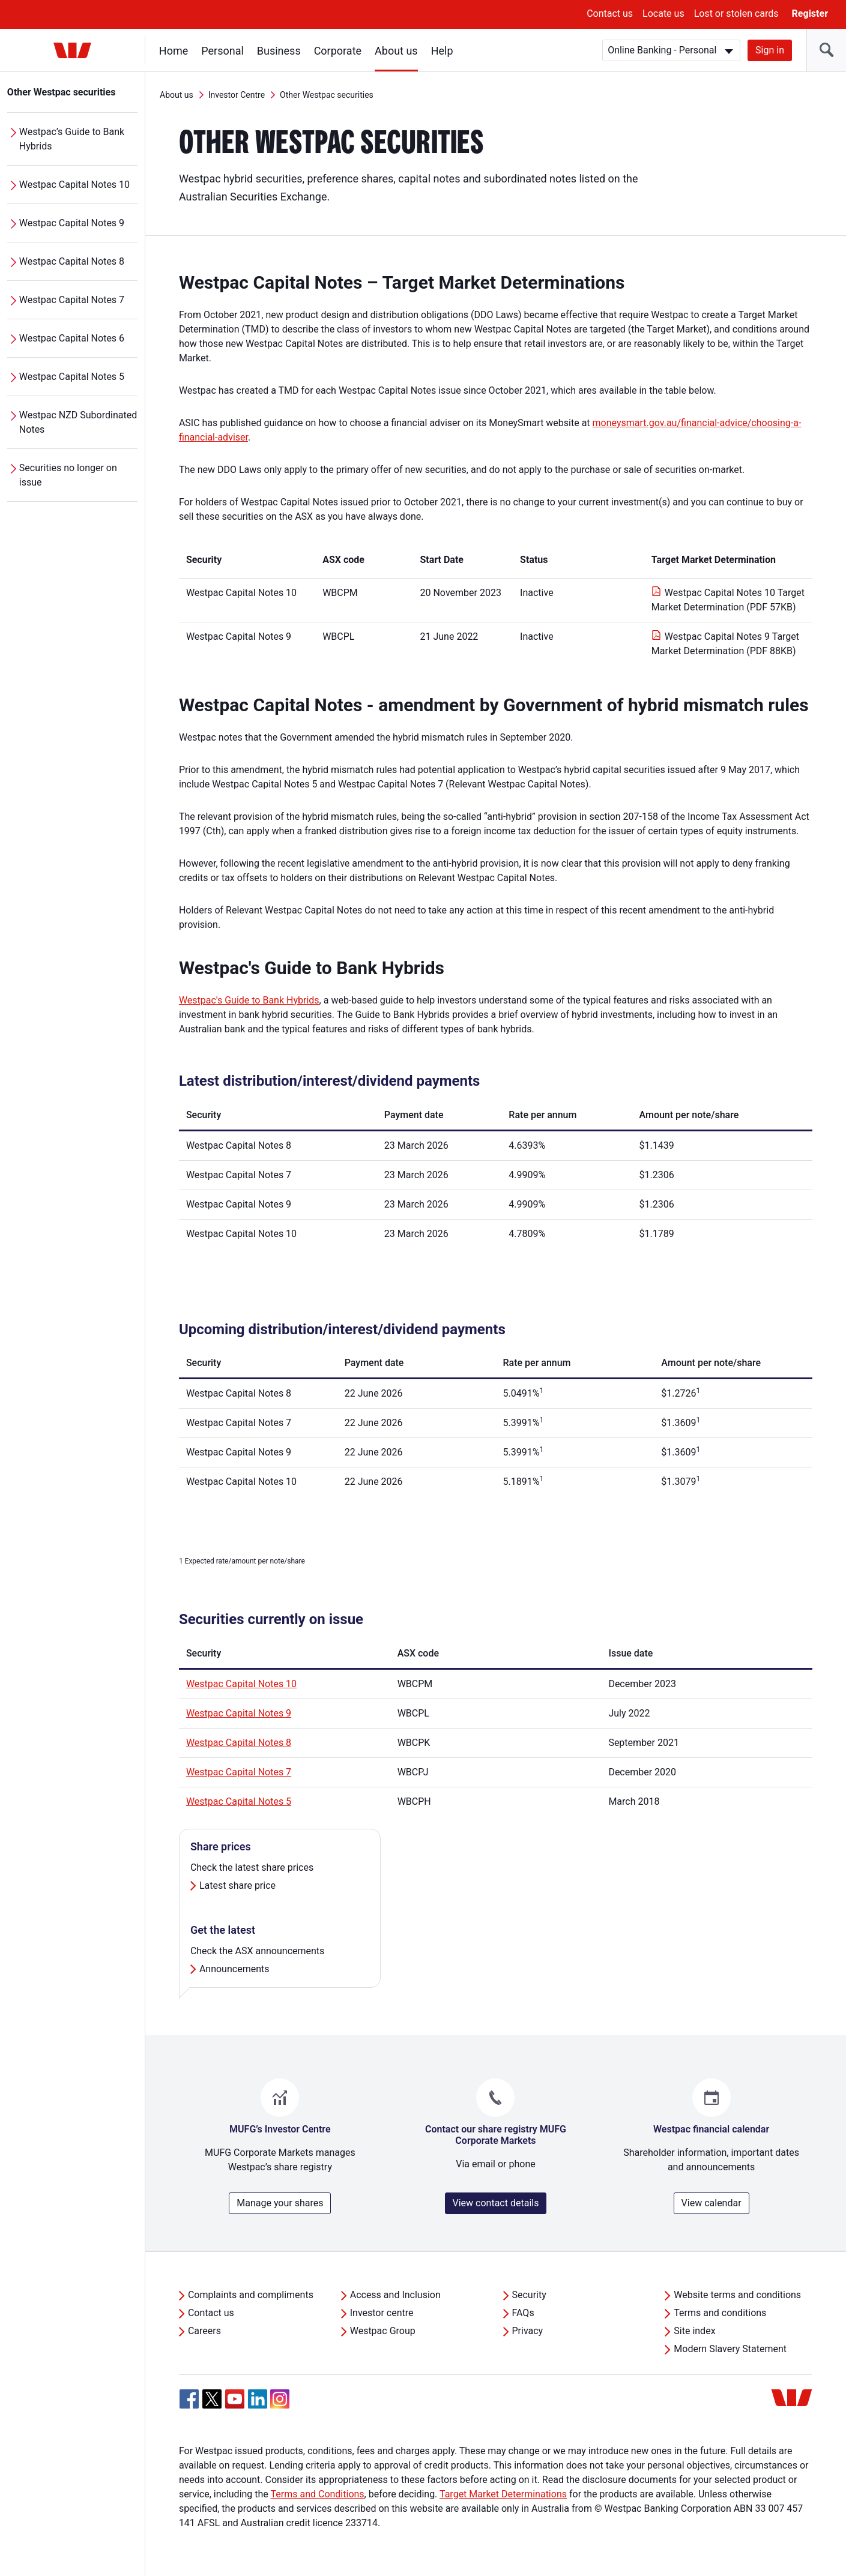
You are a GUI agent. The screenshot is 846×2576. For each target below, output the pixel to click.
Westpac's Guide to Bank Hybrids (249, 1000)
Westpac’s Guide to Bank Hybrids (71, 139)
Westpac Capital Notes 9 (71, 223)
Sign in (769, 50)
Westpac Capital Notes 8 (71, 261)
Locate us (663, 13)
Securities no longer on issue (68, 475)
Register (810, 13)
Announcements (234, 1969)
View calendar (711, 2203)
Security (529, 2295)
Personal (222, 50)
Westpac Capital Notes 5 (71, 376)
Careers (204, 2331)
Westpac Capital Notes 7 (71, 299)
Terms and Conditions (317, 2494)
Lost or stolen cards (736, 13)
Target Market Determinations (503, 2494)
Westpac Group (382, 2331)
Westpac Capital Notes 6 (71, 338)
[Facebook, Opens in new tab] (189, 2399)
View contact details (496, 2203)
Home (173, 50)
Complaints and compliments (250, 2295)
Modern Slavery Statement (730, 2349)
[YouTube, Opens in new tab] (235, 2399)
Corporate (337, 50)
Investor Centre (236, 95)
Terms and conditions (720, 2313)
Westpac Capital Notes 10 (74, 184)
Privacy (527, 2331)
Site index (694, 2331)
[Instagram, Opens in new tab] (279, 2405)
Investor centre (382, 2313)
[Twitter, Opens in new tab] (212, 2399)
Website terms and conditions (737, 2295)
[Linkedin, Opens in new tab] (257, 2399)
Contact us (610, 13)
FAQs (523, 2313)
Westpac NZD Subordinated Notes (78, 422)
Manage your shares (280, 2203)
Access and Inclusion (395, 2295)
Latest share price (237, 1885)
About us (396, 50)
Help (442, 50)
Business (279, 50)
